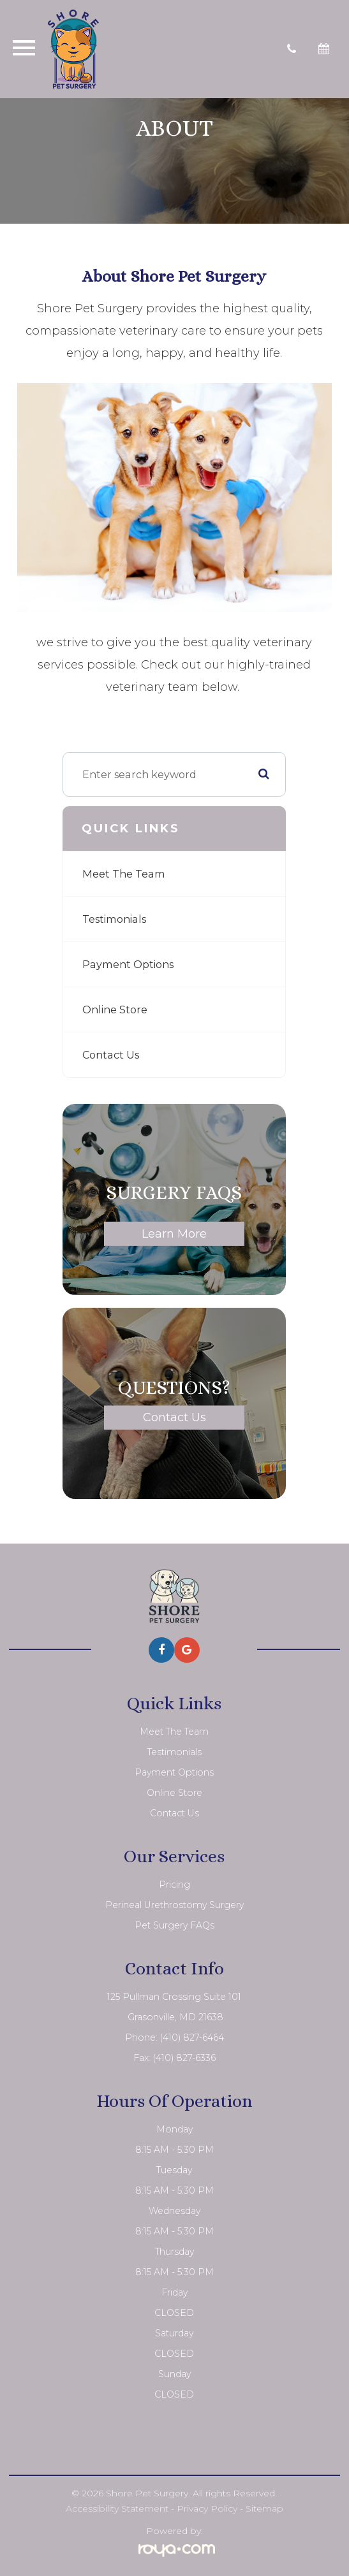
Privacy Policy (207, 2508)
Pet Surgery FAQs (174, 1925)
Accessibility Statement (117, 2508)
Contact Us (110, 1054)
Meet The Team (123, 873)
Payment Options (128, 964)
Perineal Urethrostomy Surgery (174, 1905)
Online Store (114, 1009)
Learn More (174, 1233)
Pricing (174, 1884)
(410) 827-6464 (192, 2037)
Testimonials (114, 919)
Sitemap (264, 2508)
